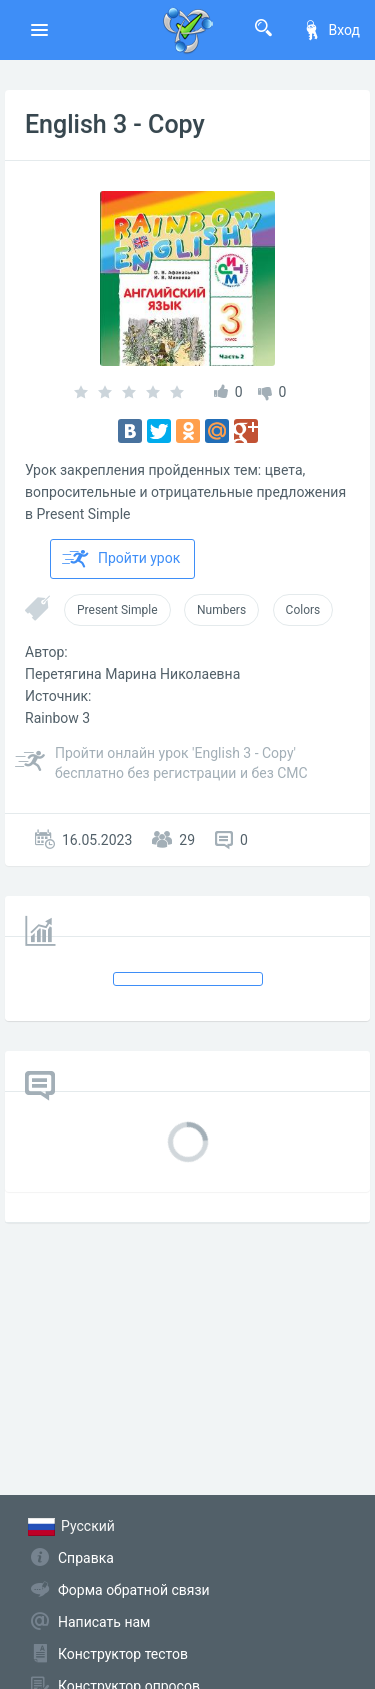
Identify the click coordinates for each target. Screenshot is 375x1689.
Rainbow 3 (57, 718)
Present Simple (117, 610)
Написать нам (104, 1622)
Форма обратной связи (134, 1590)
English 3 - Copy (115, 124)
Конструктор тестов (123, 1654)
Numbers (221, 610)
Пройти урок (121, 559)
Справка (86, 1558)
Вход (331, 30)
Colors (303, 610)
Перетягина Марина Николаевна (132, 674)
